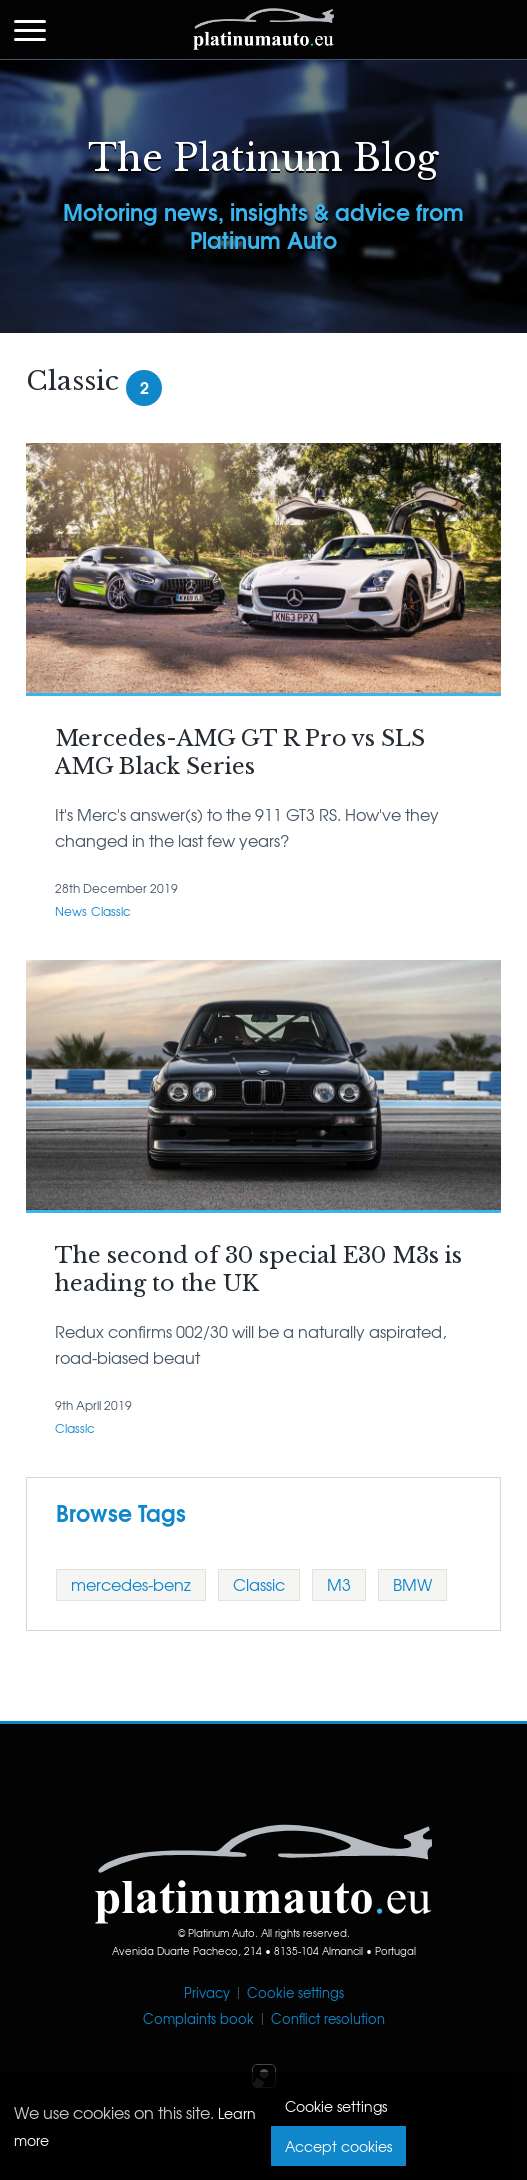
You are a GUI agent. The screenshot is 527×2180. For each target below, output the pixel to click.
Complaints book (198, 2018)
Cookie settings (295, 1992)
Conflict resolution (328, 2018)
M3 (339, 1584)
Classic (111, 911)
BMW (412, 1584)
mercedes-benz (131, 1584)
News (71, 911)
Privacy (207, 1992)
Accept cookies (338, 2146)
